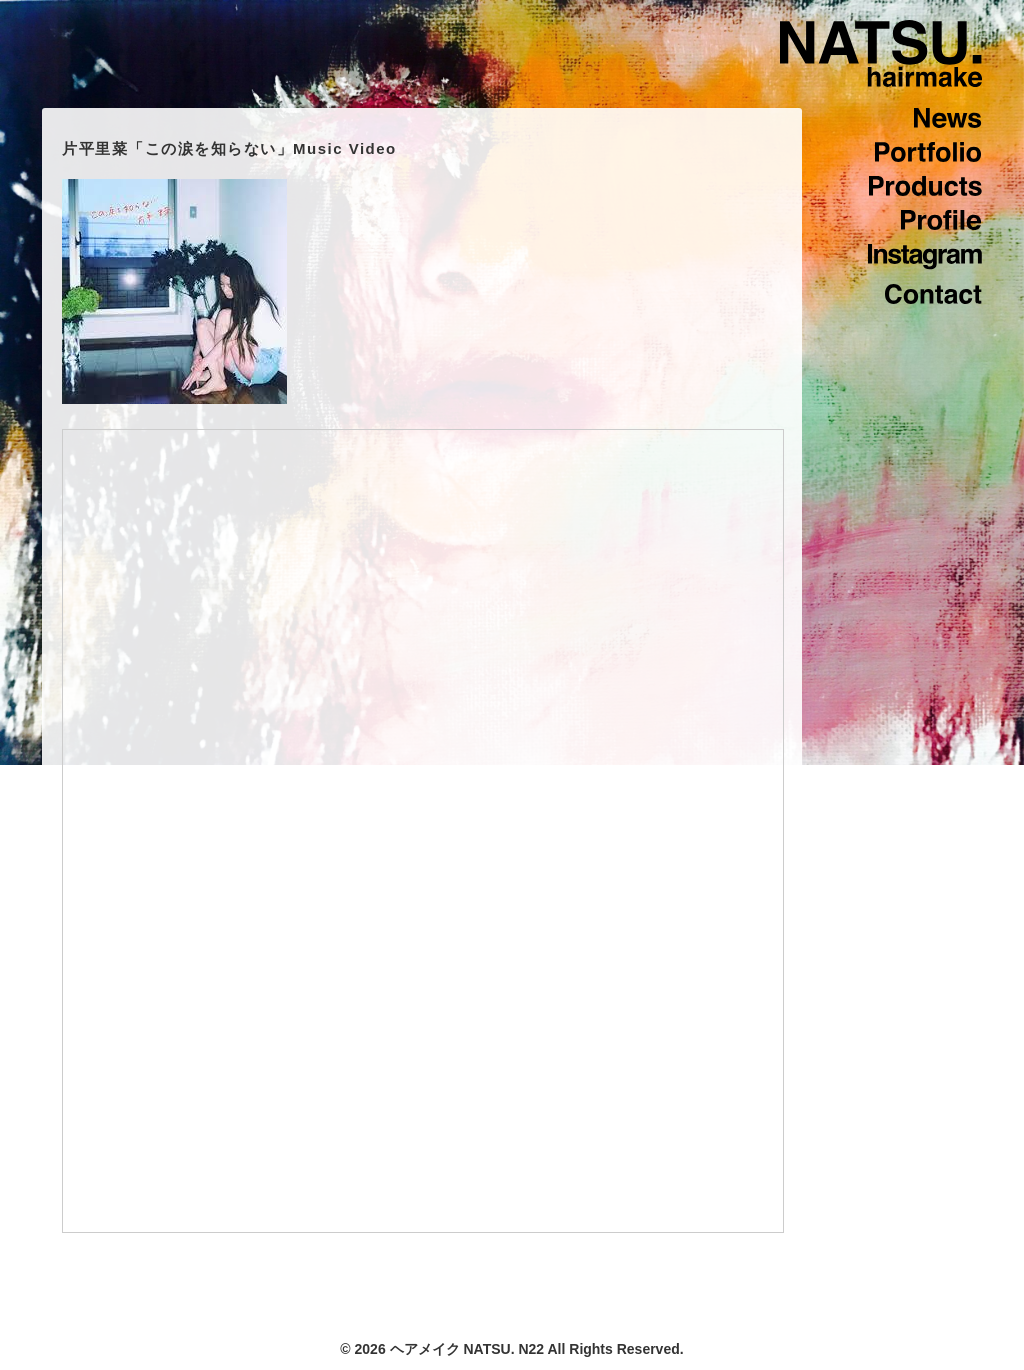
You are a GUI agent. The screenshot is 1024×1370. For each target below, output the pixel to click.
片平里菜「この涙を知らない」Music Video (229, 148)
